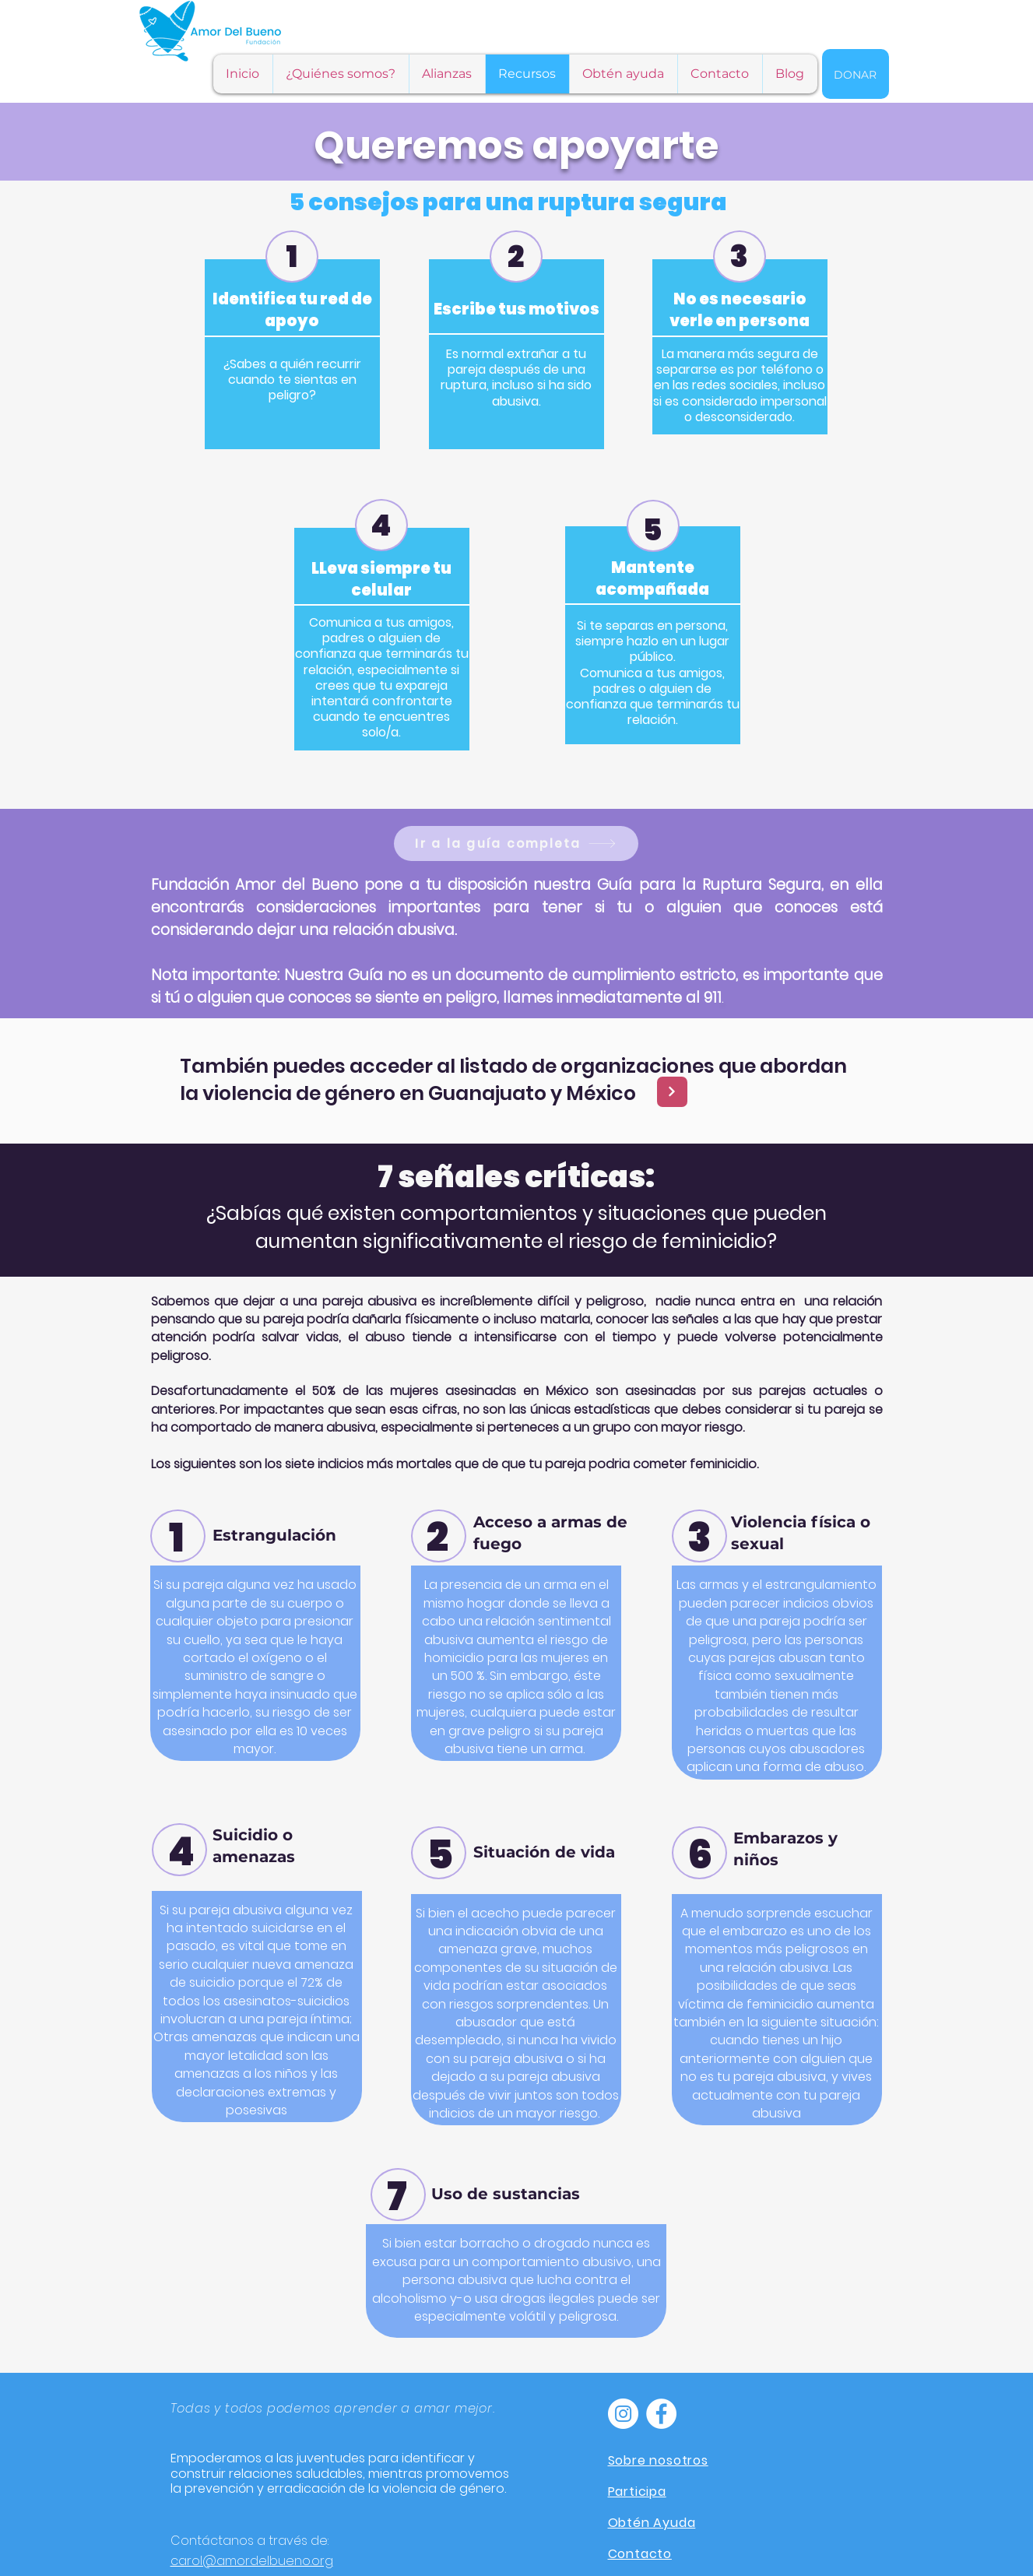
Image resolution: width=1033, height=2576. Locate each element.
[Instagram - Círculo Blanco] (623, 2414)
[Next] (672, 1092)
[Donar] (855, 74)
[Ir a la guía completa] (516, 843)
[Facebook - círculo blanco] (661, 2414)
